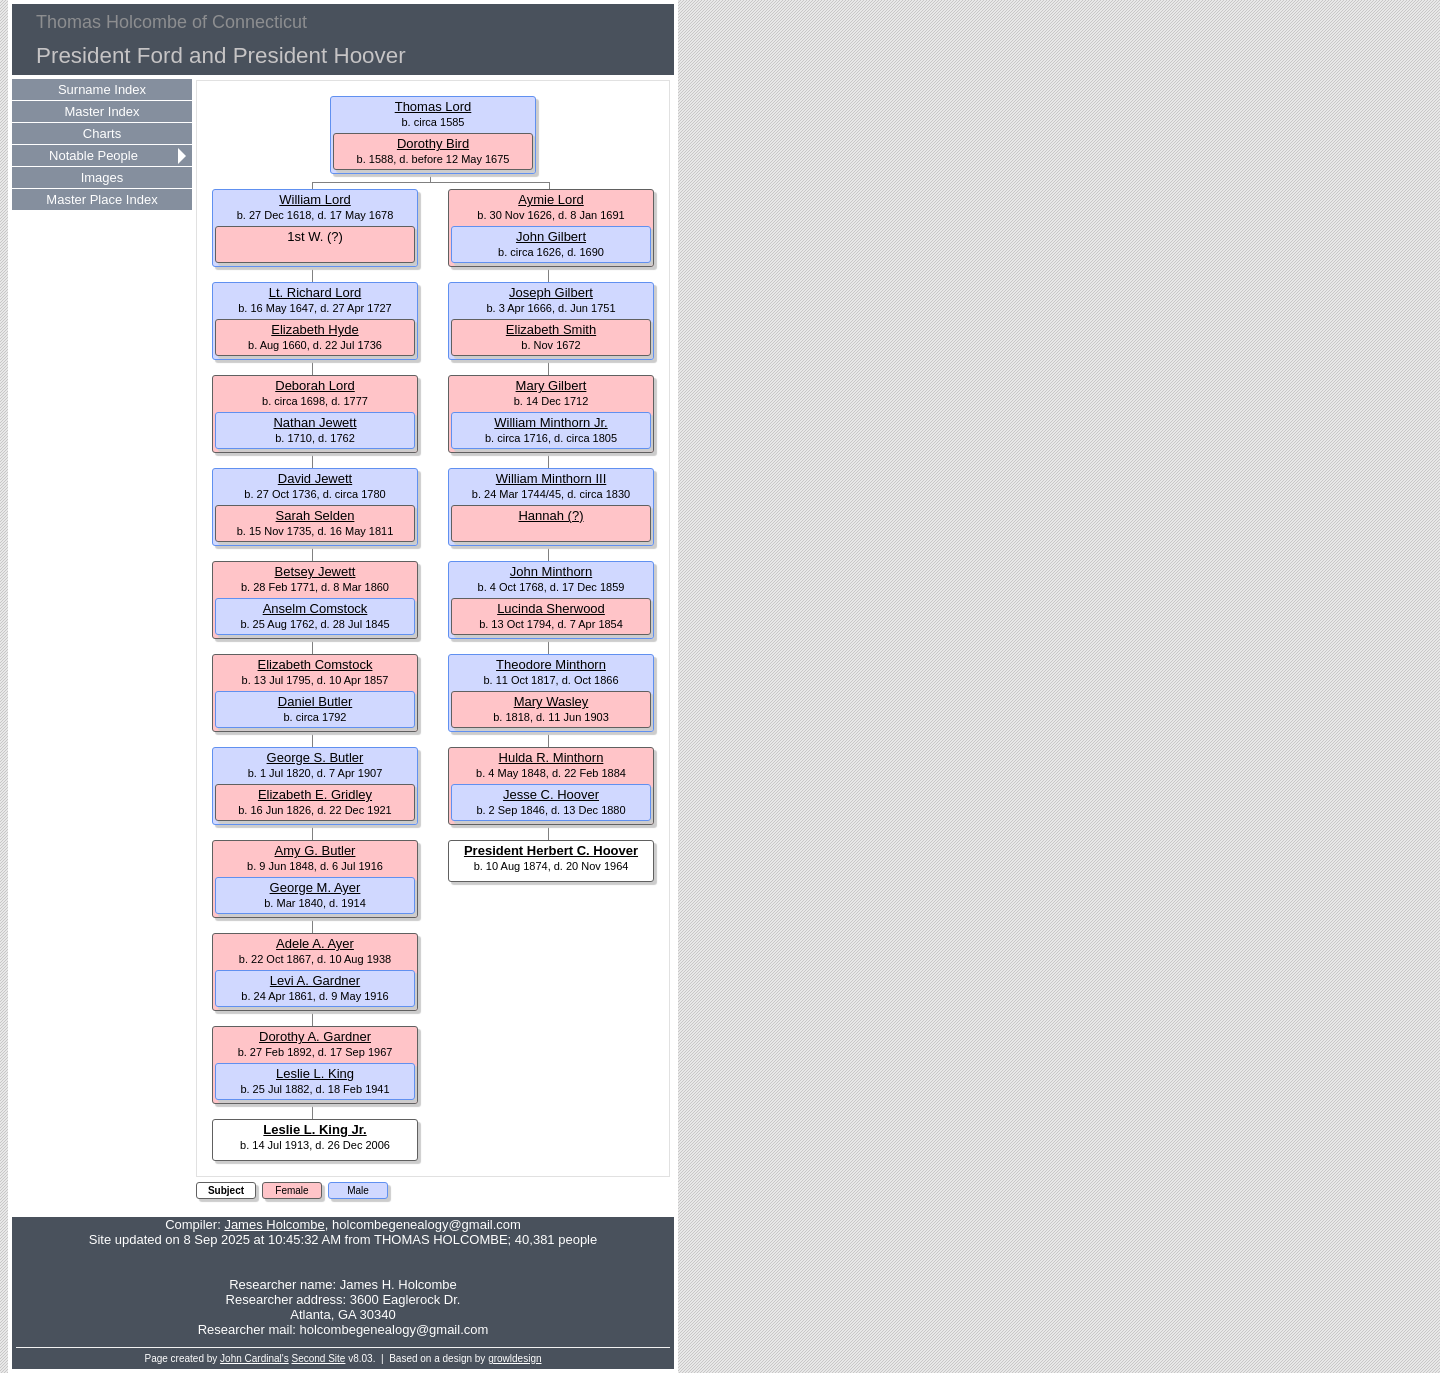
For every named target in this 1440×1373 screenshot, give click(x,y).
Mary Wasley (551, 701)
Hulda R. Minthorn (551, 757)
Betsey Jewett (315, 571)
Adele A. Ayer (315, 943)
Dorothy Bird (433, 143)
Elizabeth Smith (551, 329)
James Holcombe (274, 1224)
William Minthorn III (551, 478)
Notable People (93, 155)
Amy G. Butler (315, 850)
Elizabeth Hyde (314, 329)
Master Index (101, 111)
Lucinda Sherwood (551, 608)
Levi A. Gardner (315, 980)
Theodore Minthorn (551, 664)
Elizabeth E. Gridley (315, 794)
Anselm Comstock (315, 608)
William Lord (315, 199)
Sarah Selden (315, 515)
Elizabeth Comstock (315, 664)
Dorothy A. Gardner (315, 1036)
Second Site (319, 1358)
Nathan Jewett (314, 422)
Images (102, 177)
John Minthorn (551, 571)
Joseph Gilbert (551, 292)
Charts (102, 133)
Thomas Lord (433, 106)
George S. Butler (315, 757)
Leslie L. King (315, 1073)
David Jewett (315, 478)
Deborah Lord (315, 385)
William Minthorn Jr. (550, 422)
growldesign (514, 1358)
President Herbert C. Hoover (551, 850)
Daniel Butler (315, 701)
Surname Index (102, 89)
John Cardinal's (254, 1358)
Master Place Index (101, 199)
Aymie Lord (551, 199)
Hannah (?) (550, 515)
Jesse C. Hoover (551, 794)
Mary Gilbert (551, 385)
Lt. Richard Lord (315, 292)
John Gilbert (551, 236)
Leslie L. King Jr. (314, 1129)
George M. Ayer (315, 887)
